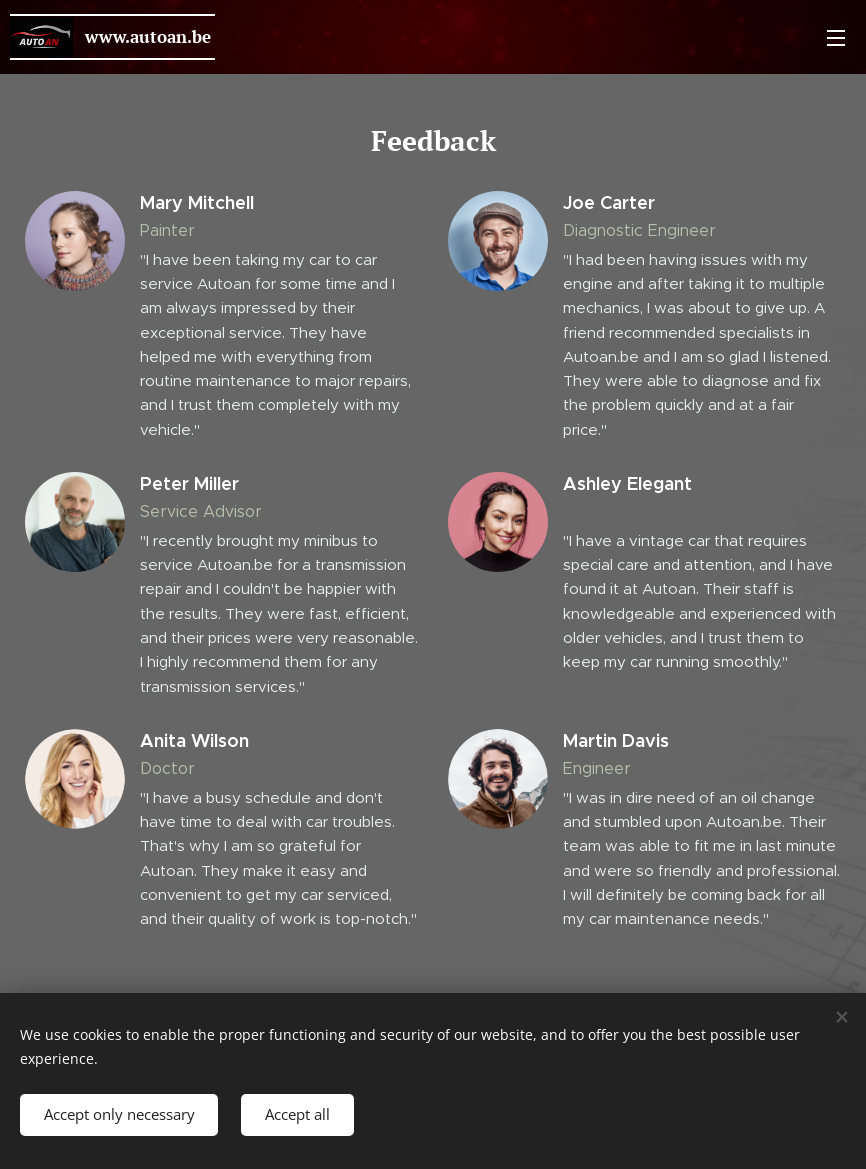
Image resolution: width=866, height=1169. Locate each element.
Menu (836, 38)
